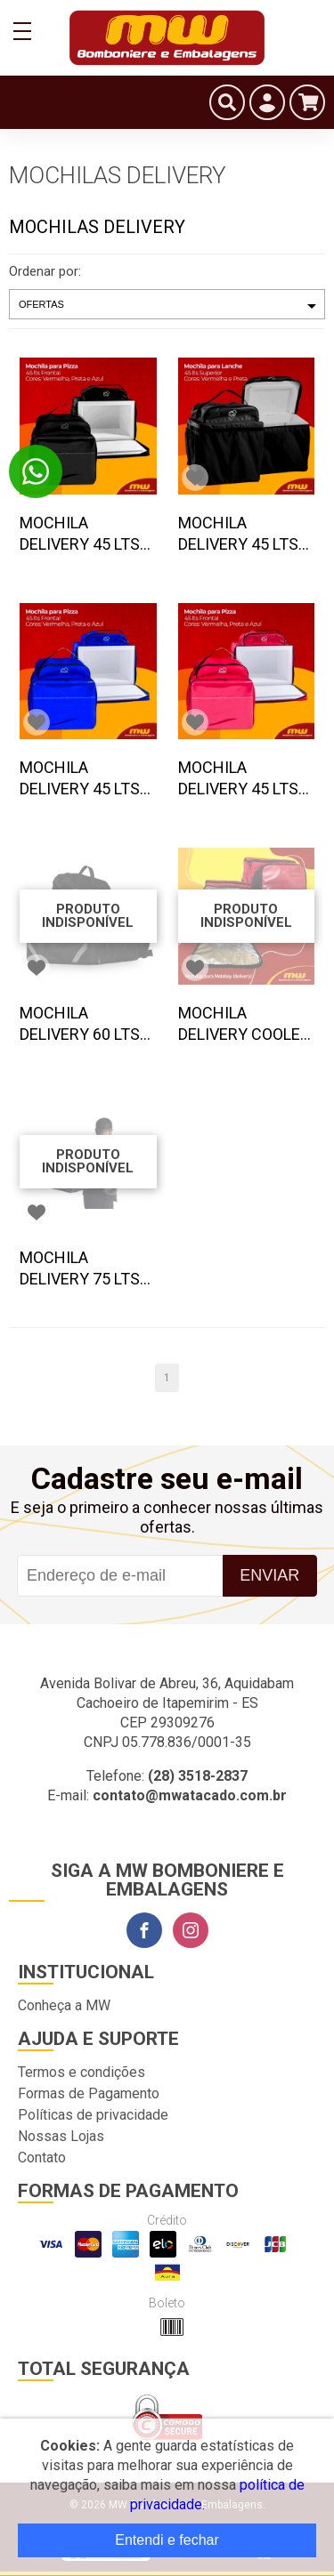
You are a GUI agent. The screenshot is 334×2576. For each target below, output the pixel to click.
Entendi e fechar (167, 2540)
